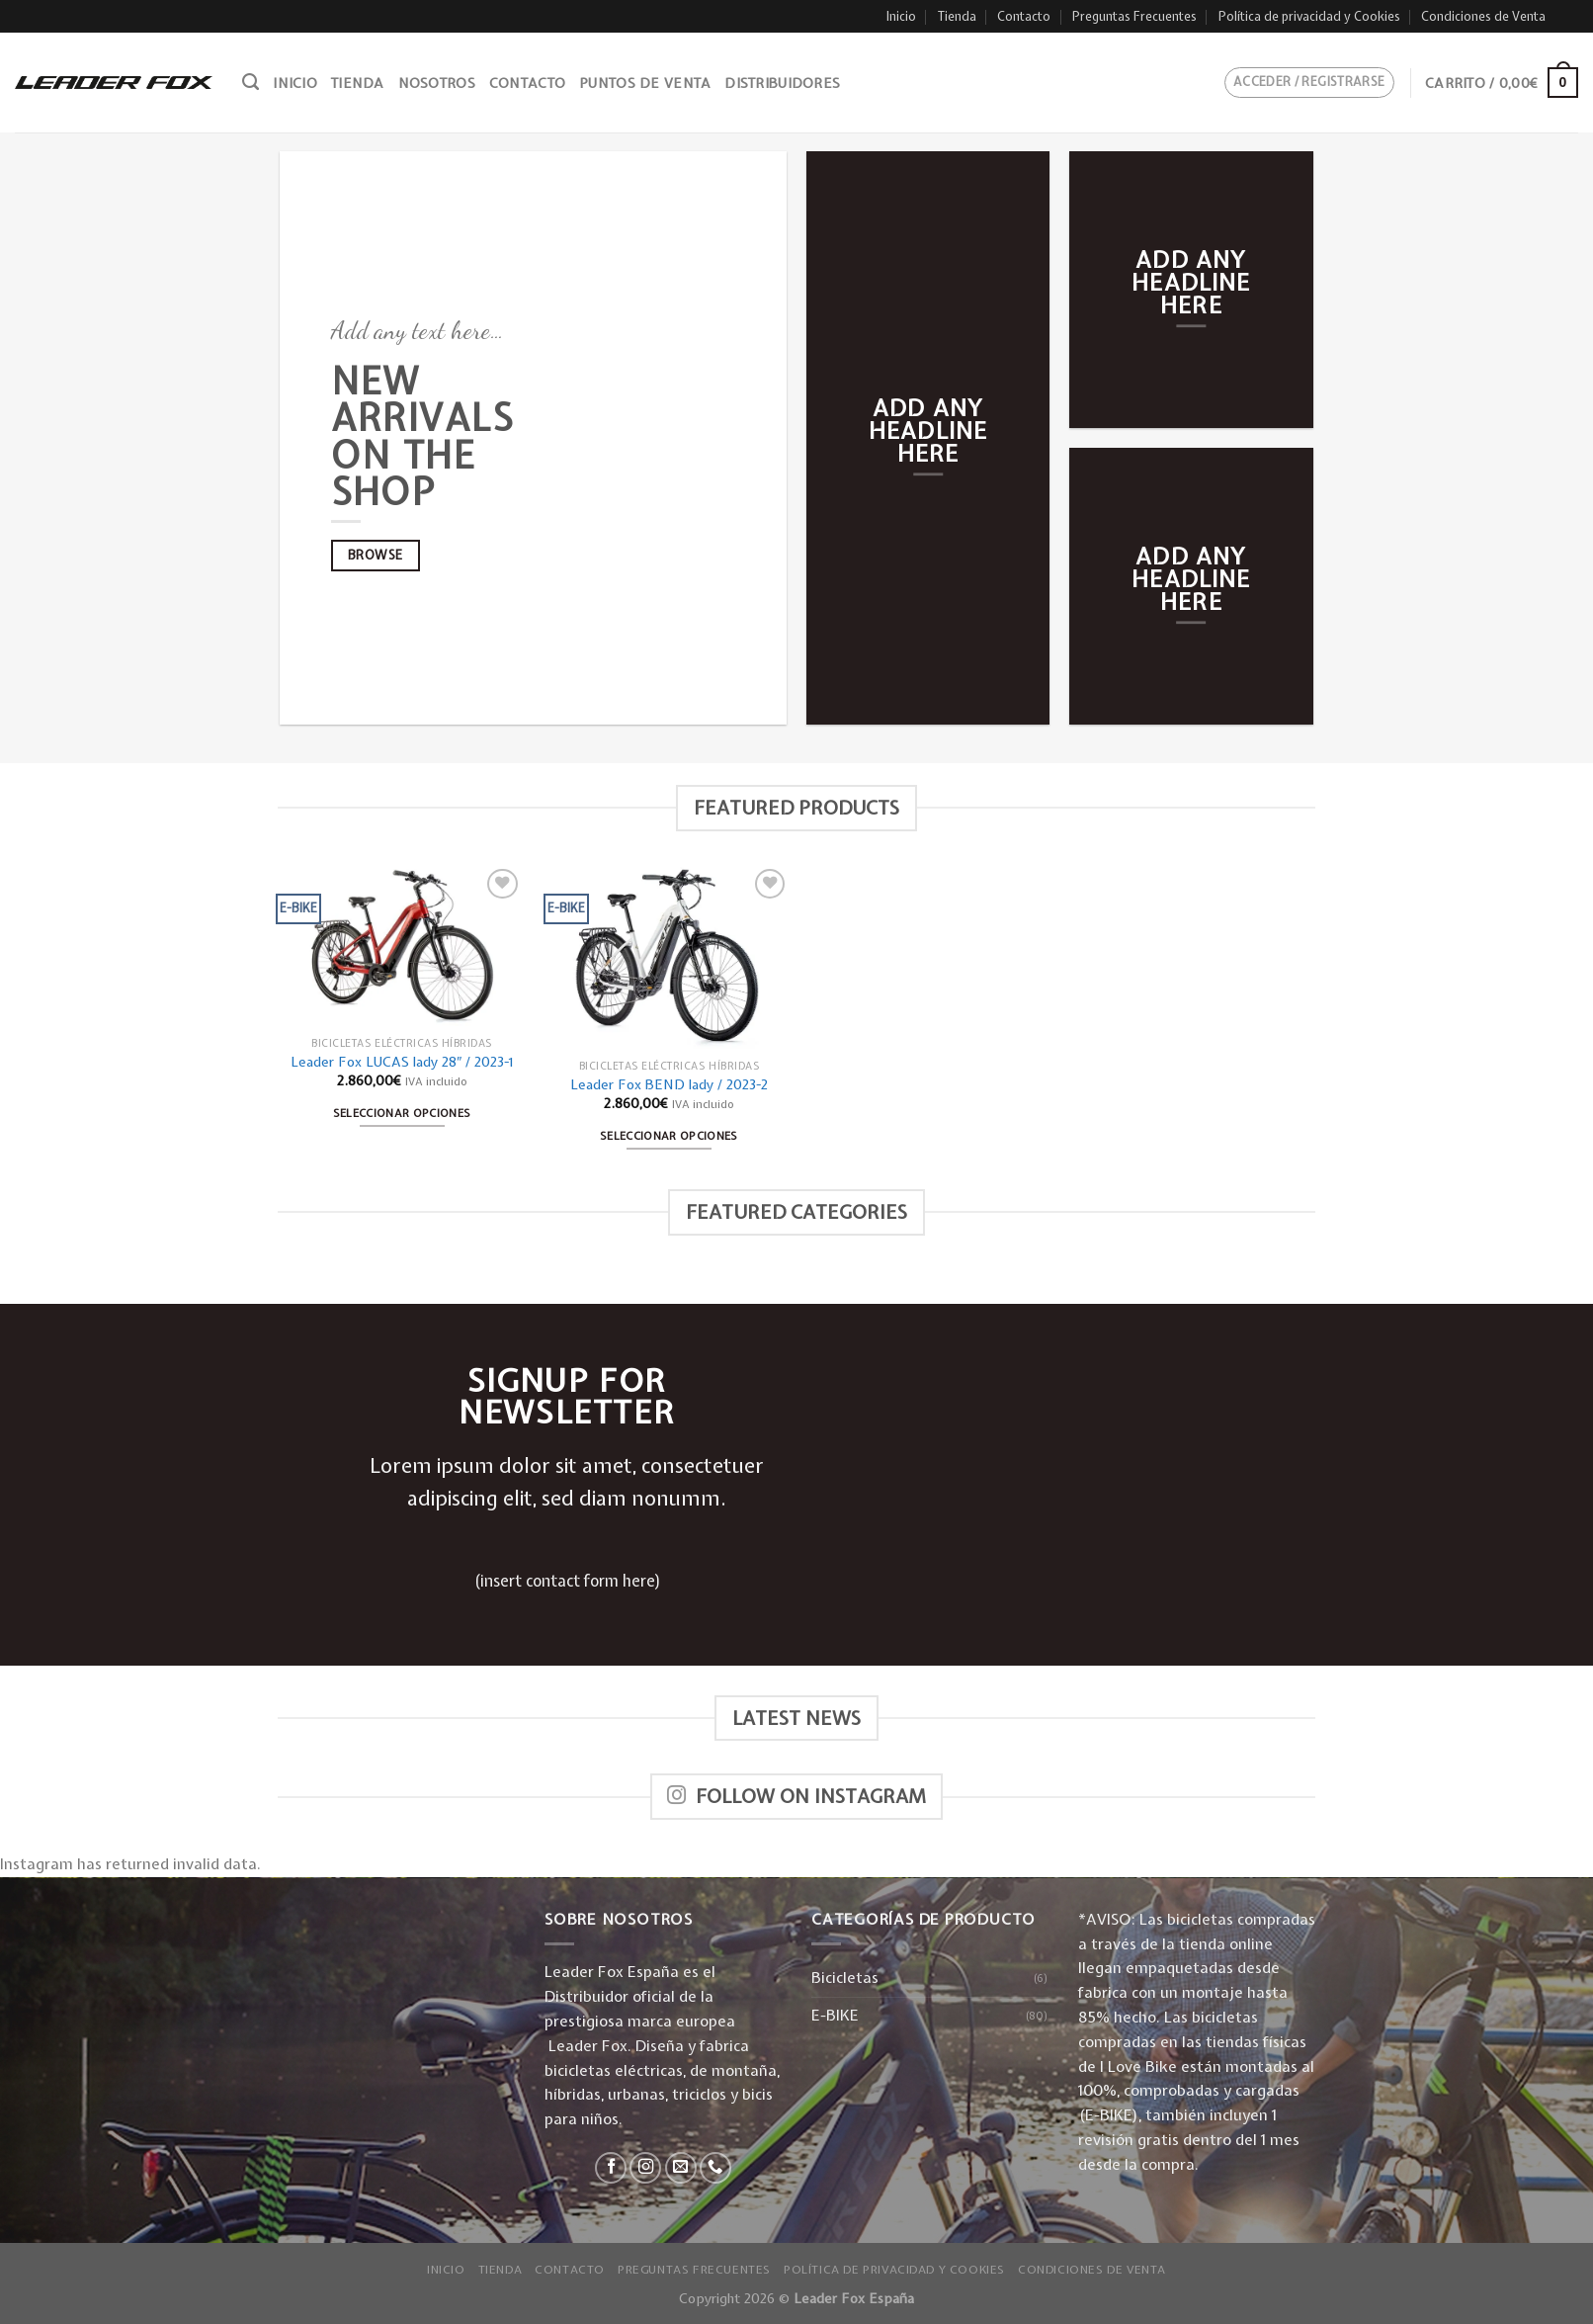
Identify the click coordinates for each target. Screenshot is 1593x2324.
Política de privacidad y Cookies (1309, 16)
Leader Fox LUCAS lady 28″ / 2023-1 (402, 1062)
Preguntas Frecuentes (1134, 16)
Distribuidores (782, 83)
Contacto (1023, 16)
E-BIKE (835, 2015)
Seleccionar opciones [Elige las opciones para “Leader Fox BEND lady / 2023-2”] (669, 1135)
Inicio (901, 16)
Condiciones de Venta (1483, 16)
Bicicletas (845, 1977)
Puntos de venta (645, 83)
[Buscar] (250, 82)
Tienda (957, 16)
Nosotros (436, 83)
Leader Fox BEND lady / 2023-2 (669, 1084)
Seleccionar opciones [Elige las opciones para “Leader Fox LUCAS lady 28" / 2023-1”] (402, 1112)
